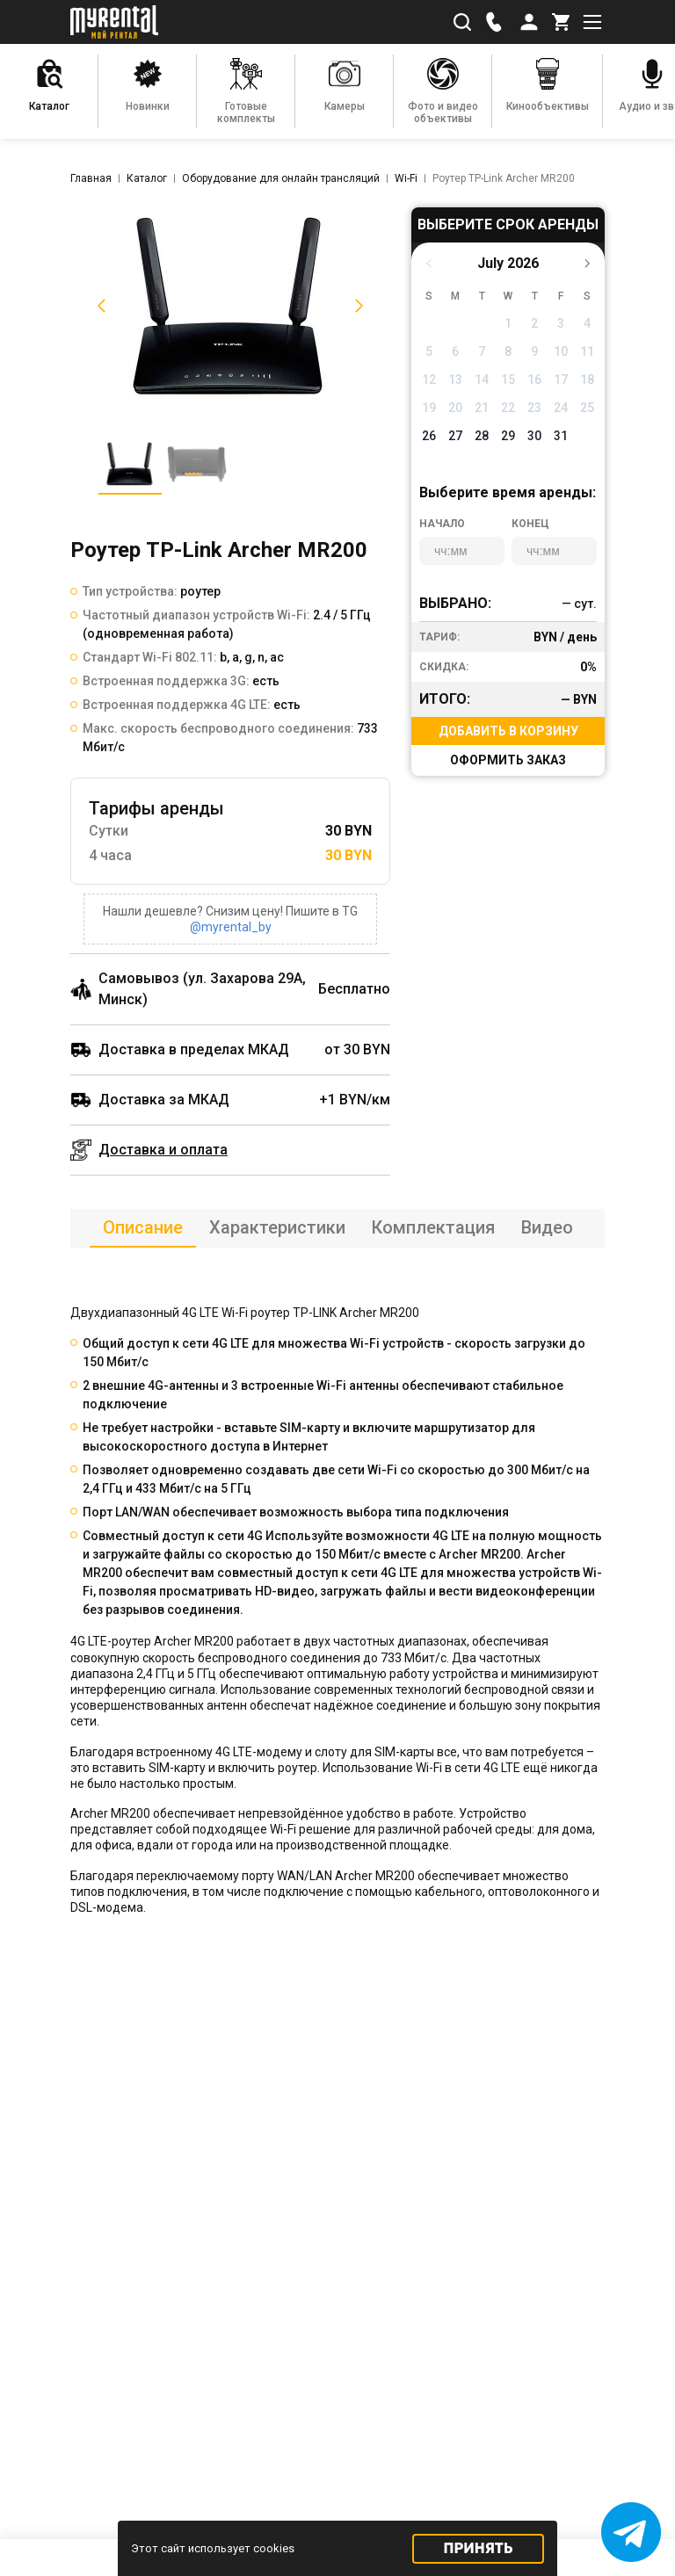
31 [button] (561, 436)
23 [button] (534, 408)
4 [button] (587, 323)
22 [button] (508, 408)
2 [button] (534, 323)
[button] (98, 306)
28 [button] (482, 436)
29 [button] (508, 436)
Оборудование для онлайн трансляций (281, 178)
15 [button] (508, 380)
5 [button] (428, 351)
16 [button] (534, 380)
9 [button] (534, 351)
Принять (478, 2548)
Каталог (147, 178)
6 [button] (455, 351)
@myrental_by (231, 927)
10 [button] (561, 351)
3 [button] (560, 323)
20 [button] (455, 408)
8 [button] (508, 351)
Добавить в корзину (508, 731)
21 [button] (482, 408)
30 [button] (534, 436)
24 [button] (561, 408)
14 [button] (482, 380)
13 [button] (455, 380)
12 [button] (429, 380)
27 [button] (455, 436)
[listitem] (230, 306)
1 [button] (508, 323)
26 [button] (429, 436)
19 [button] (429, 408)
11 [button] (587, 351)
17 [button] (561, 380)
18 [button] (587, 380)
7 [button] (481, 351)
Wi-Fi (406, 178)
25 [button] (587, 408)
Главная (91, 178)
